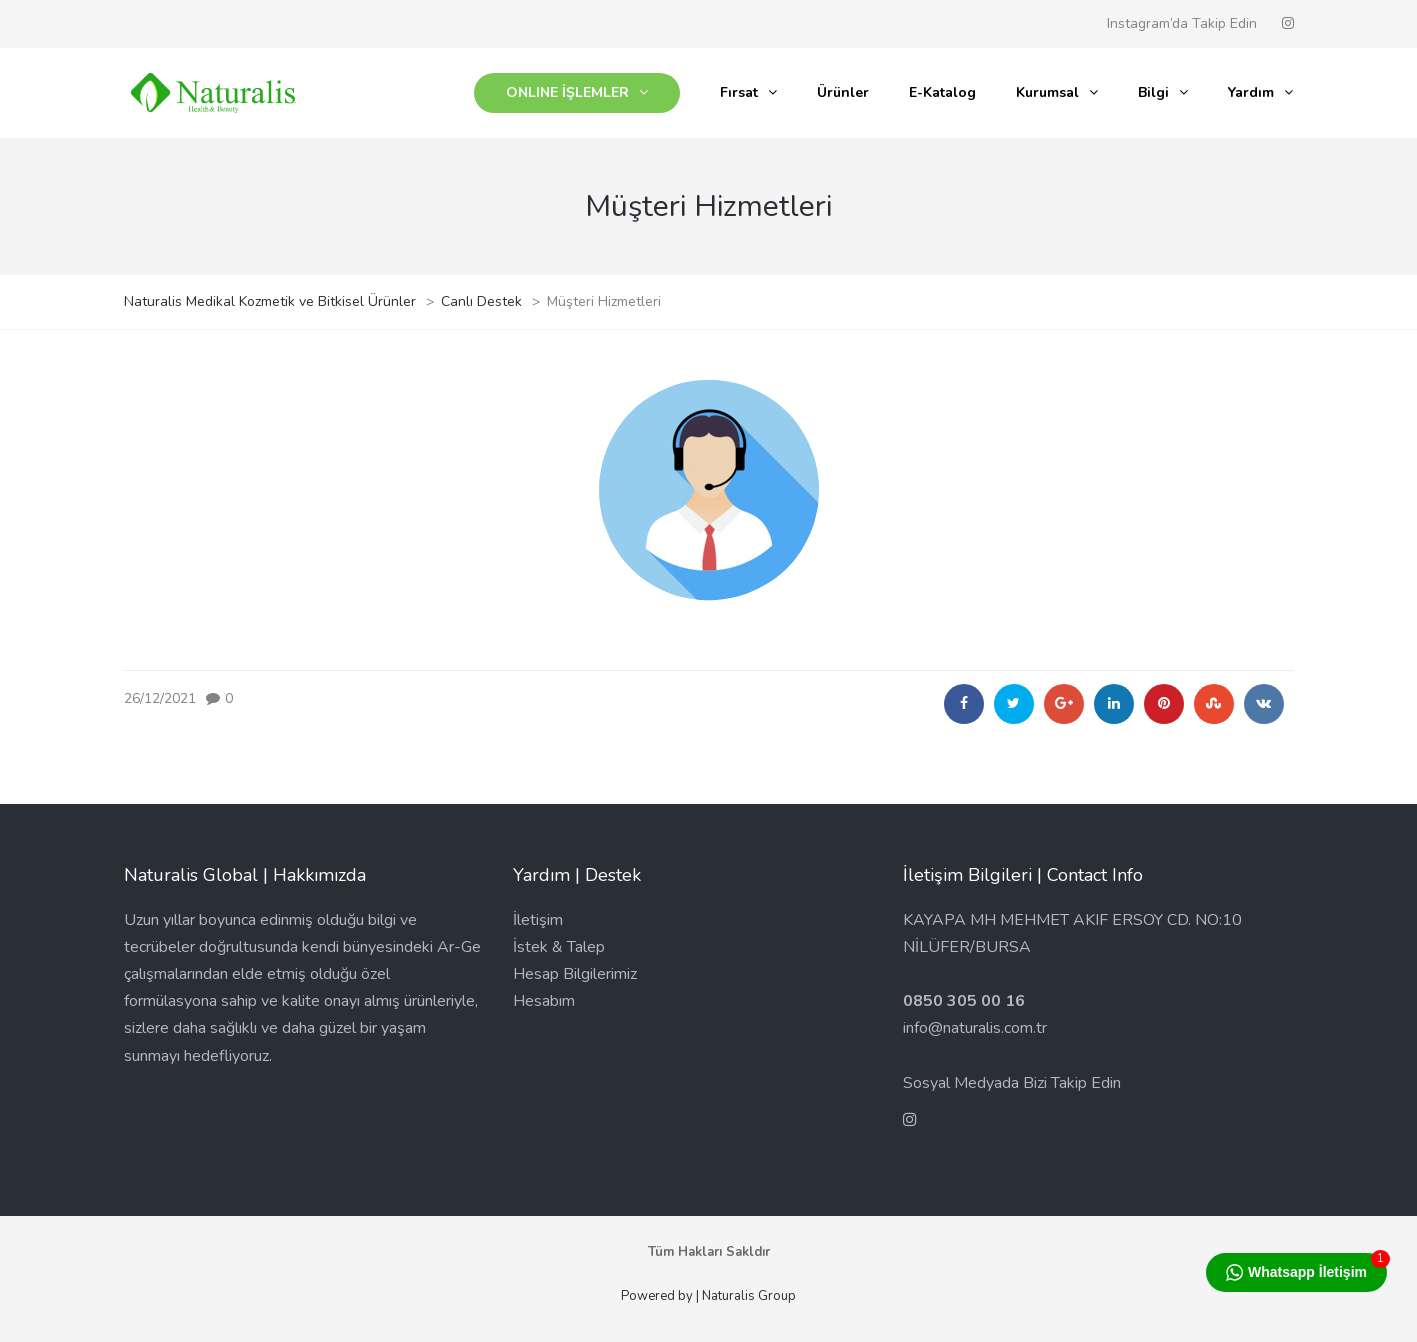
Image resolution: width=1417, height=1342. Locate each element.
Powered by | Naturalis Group (708, 1296)
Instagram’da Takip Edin (1182, 23)
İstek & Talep (559, 947)
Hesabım (544, 1001)
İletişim (538, 920)
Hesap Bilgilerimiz (575, 974)
